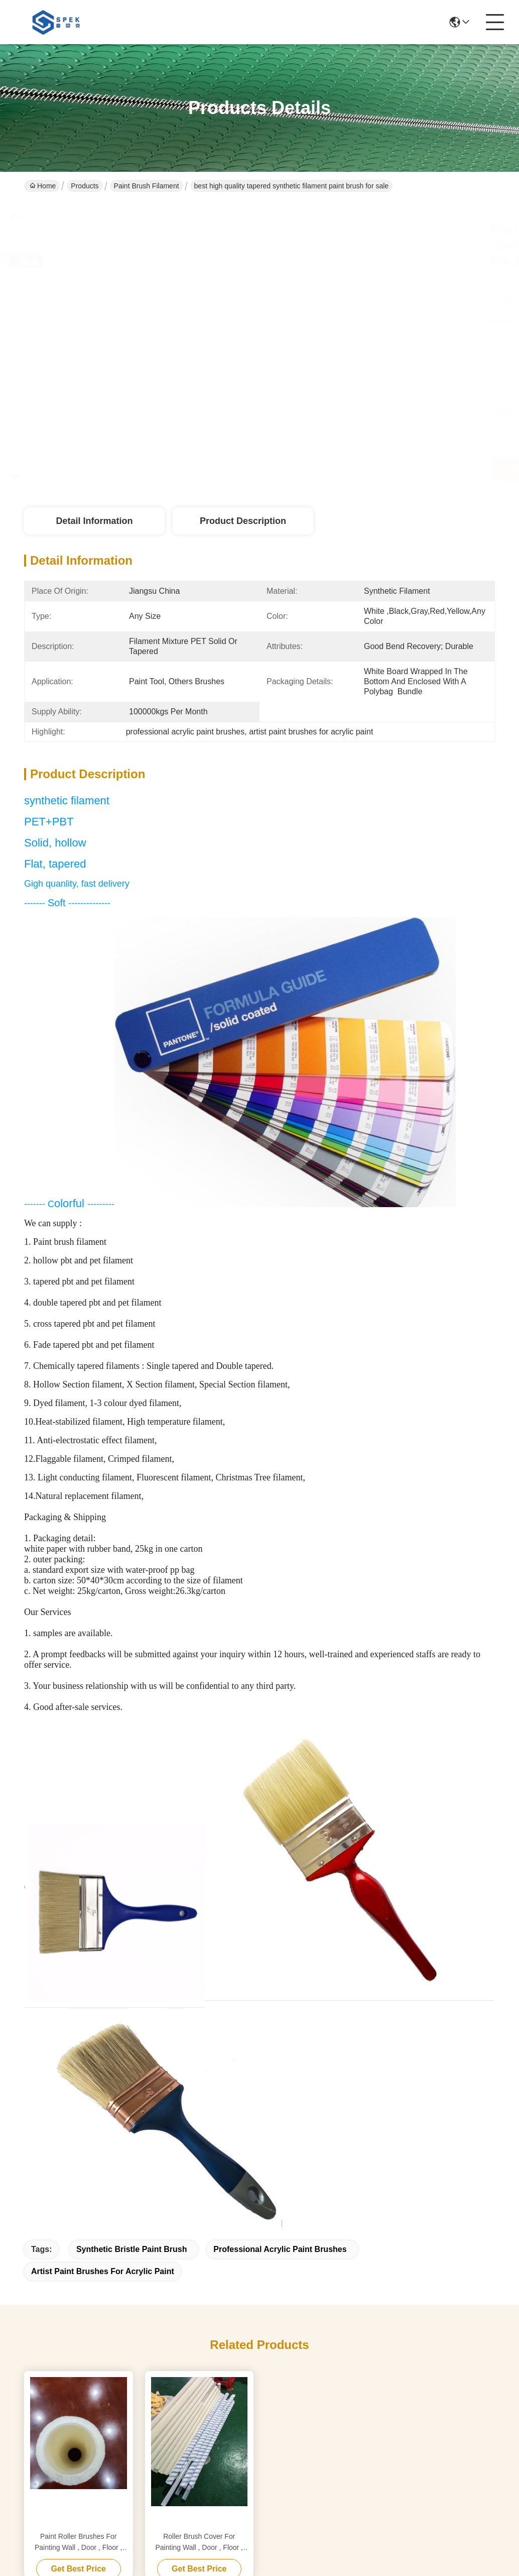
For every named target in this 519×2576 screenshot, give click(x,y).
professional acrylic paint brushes (279, 2249)
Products (84, 186)
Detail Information (94, 521)
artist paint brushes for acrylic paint (102, 2271)
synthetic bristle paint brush (131, 2249)
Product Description (243, 521)
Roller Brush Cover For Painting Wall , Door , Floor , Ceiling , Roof (199, 2542)
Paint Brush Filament (146, 186)
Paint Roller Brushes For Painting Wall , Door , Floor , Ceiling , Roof (78, 2542)
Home (43, 186)
